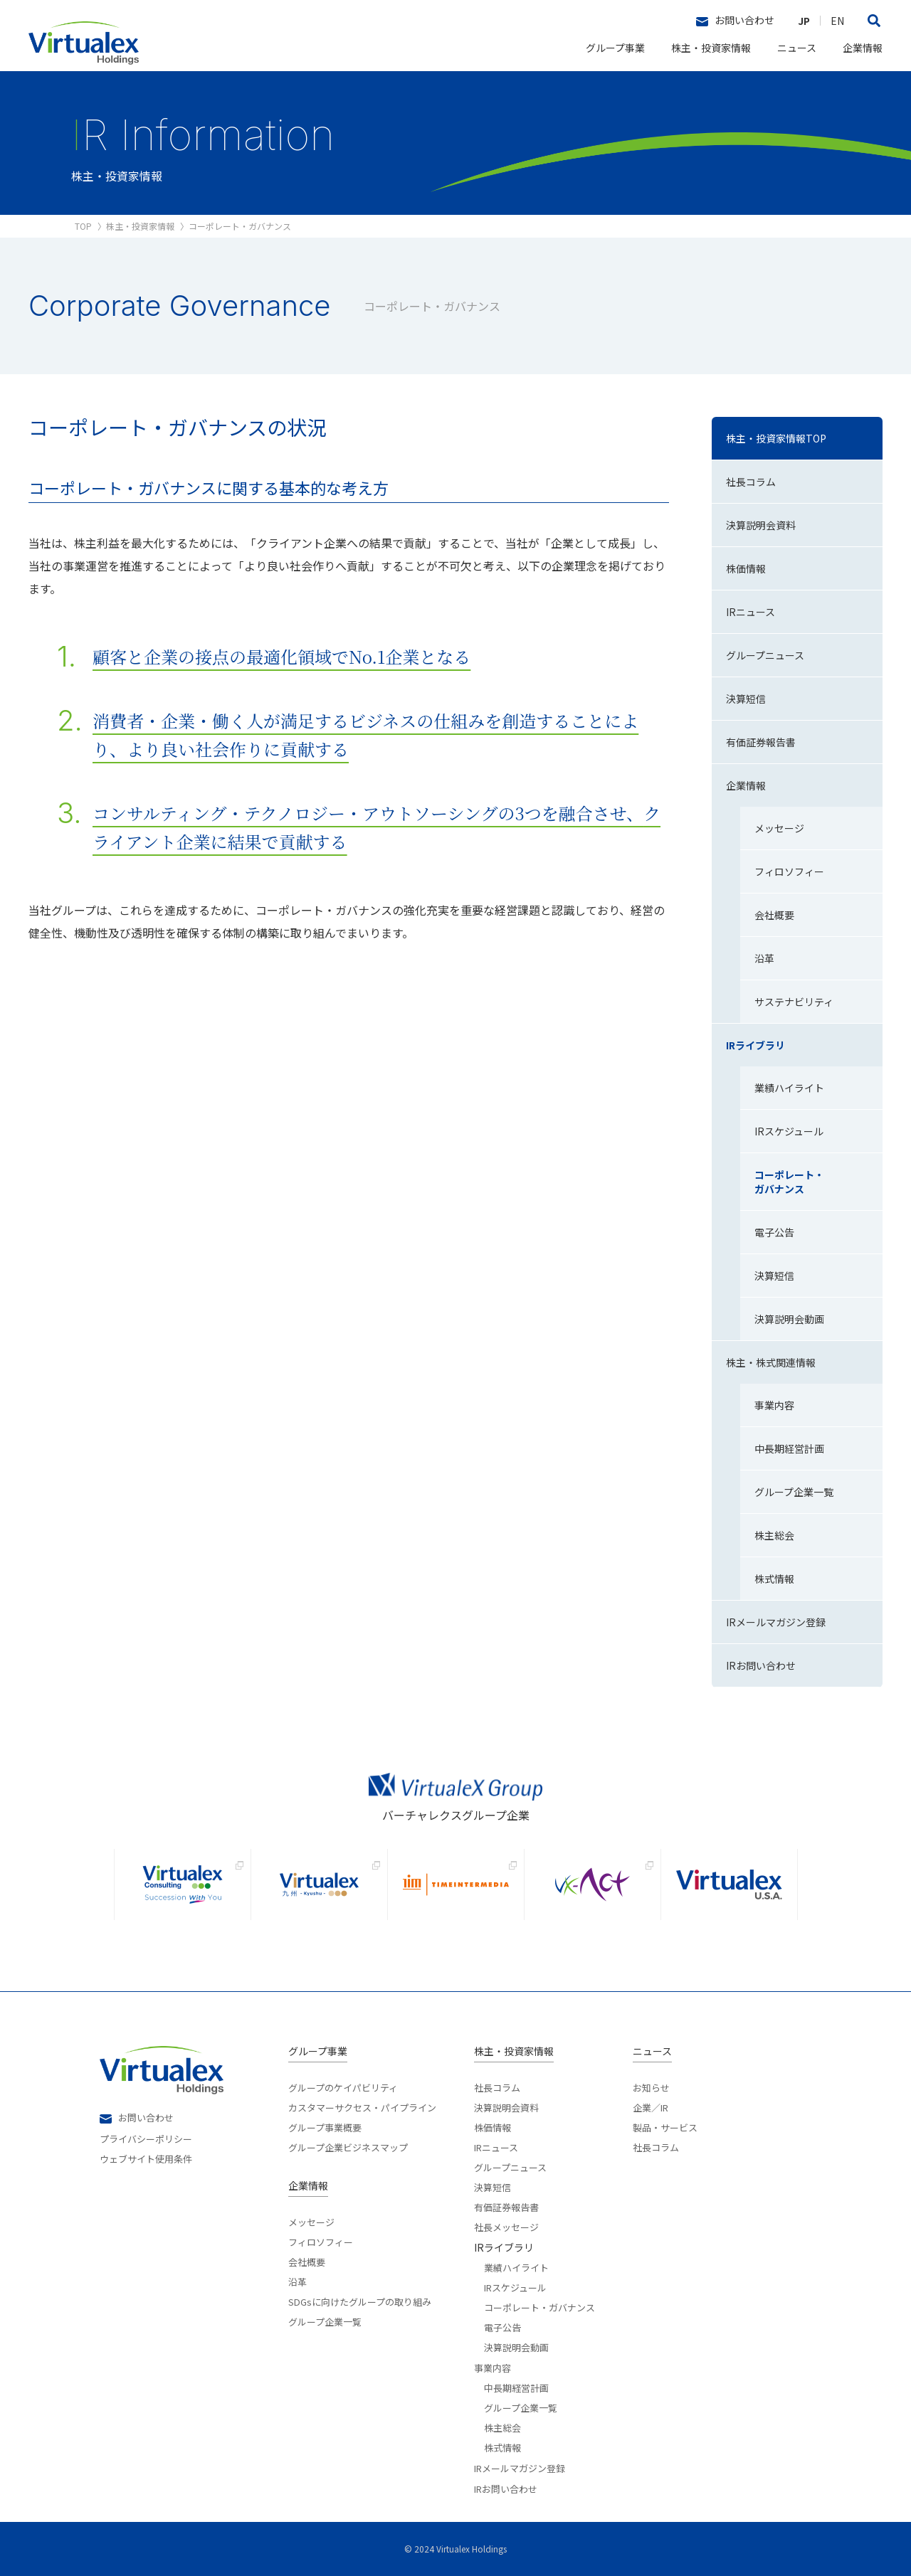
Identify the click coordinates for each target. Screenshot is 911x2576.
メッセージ (311, 2222)
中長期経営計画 (516, 2386)
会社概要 (306, 2261)
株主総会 (502, 2426)
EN (837, 21)
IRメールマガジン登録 (519, 2468)
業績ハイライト (516, 2266)
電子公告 (502, 2326)
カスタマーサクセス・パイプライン (362, 2106)
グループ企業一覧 (325, 2320)
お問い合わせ (735, 20)
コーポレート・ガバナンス (539, 2306)
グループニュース (510, 2166)
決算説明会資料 (506, 2106)
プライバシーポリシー (146, 2137)
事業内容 (492, 2368)
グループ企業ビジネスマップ (348, 2146)
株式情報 (502, 2446)
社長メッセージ (506, 2226)
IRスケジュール (515, 2286)
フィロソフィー (320, 2241)
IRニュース (496, 2146)
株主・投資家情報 (711, 48)
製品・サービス (665, 2126)
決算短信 (492, 2186)
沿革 (297, 2280)
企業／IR (650, 2106)
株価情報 (492, 2126)
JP (804, 21)
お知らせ (651, 2087)
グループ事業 (615, 48)
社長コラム (497, 2087)
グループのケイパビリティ (343, 2087)
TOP (83, 226)
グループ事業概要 (325, 2126)
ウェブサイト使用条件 (146, 2157)
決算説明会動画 (516, 2346)
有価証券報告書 (506, 2206)
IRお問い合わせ (505, 2488)
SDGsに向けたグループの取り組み (359, 2300)
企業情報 (863, 48)
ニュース (796, 48)
